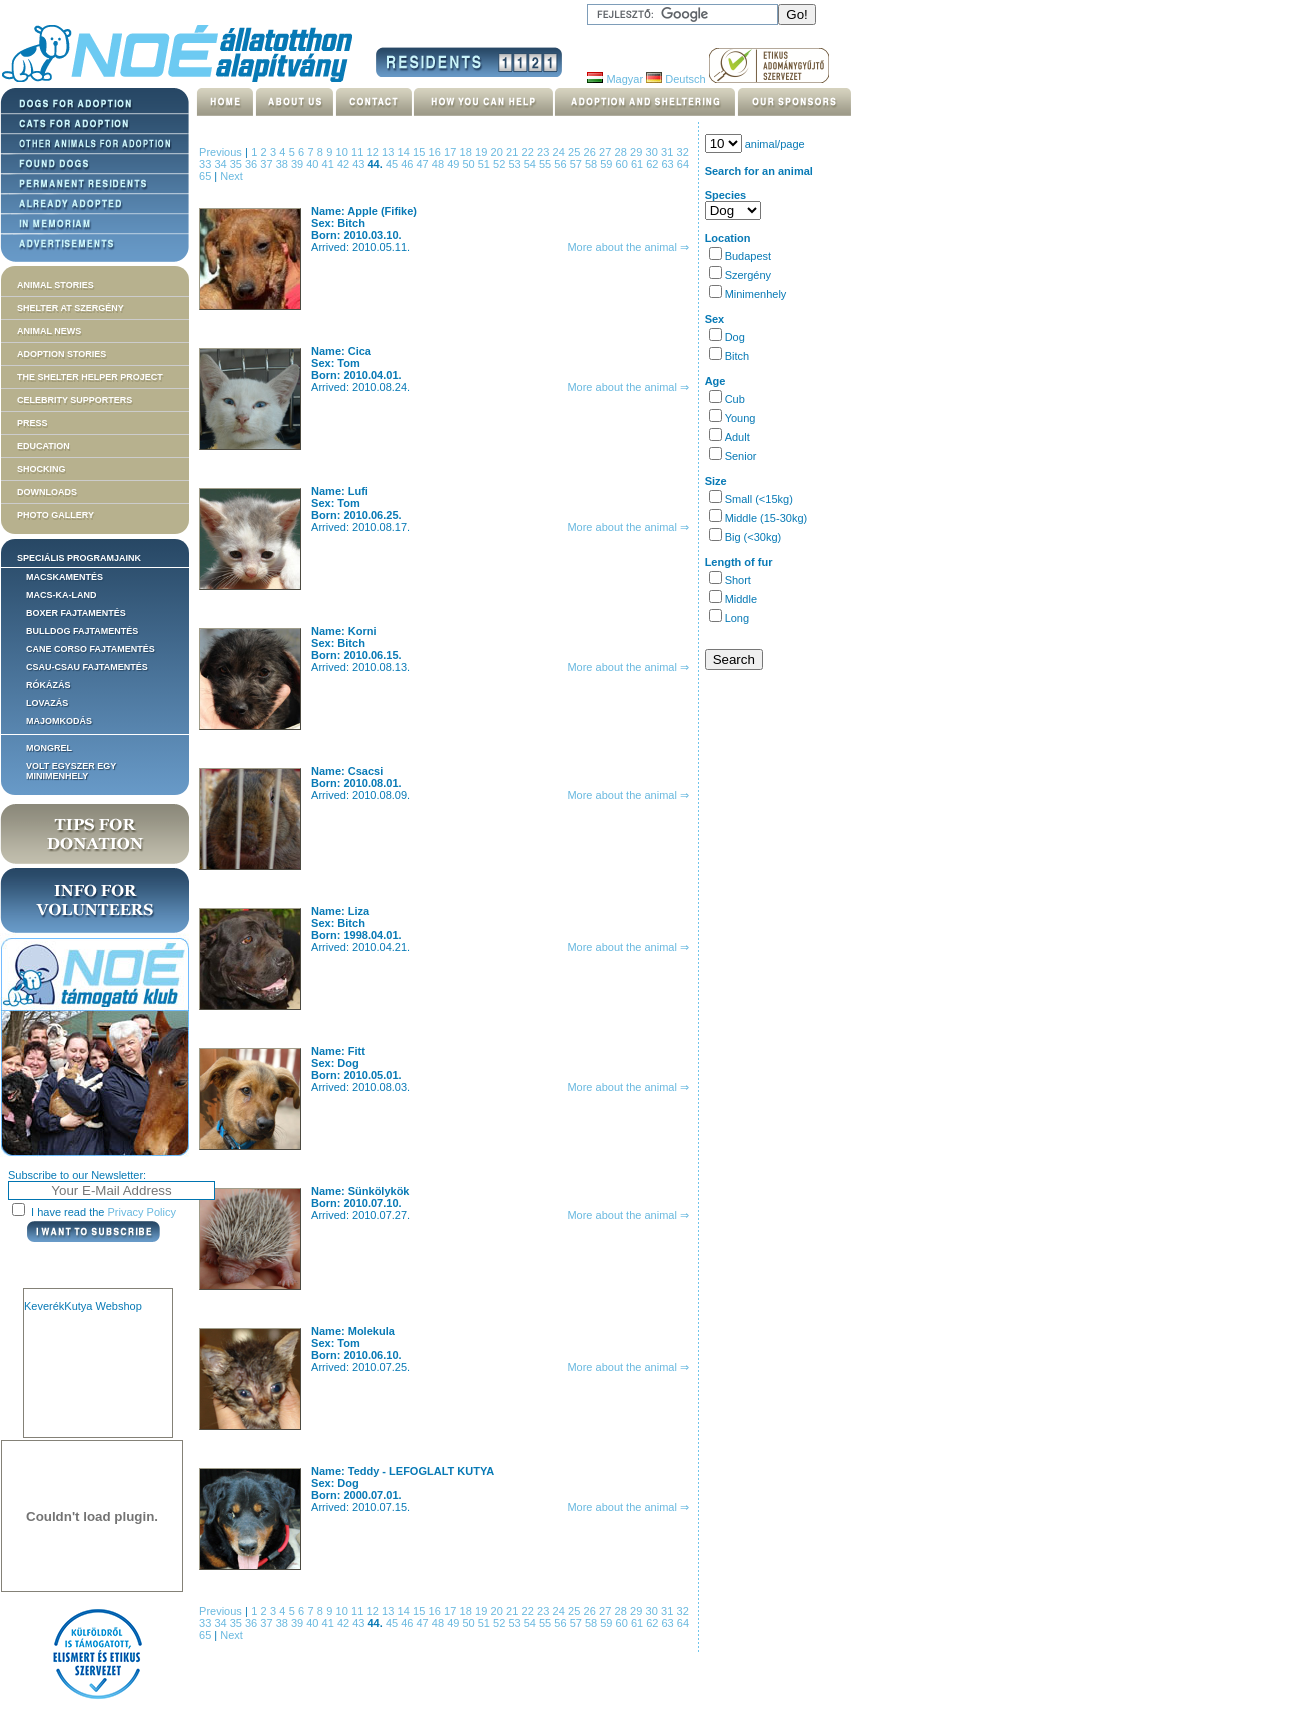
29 (638, 152)
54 (531, 164)
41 (329, 164)
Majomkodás (59, 721)
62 (653, 164)
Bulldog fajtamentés (82, 631)
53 (515, 164)
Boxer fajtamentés (76, 613)
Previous (220, 152)
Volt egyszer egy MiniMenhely (71, 771)
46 (408, 164)
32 (683, 152)
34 (221, 164)
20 (499, 152)
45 (393, 164)
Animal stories (55, 285)
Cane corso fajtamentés (90, 649)
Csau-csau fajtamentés (87, 667)
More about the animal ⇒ (628, 247)
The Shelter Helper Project (90, 377)
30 (654, 152)
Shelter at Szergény (70, 308)
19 (483, 152)
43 (359, 164)
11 (359, 152)
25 (576, 152)
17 (452, 152)
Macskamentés (64, 577)
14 (406, 152)
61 (638, 164)
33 (206, 164)
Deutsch (675, 79)
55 (546, 164)
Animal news (49, 331)
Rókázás (48, 685)
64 (683, 164)
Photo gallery (55, 515)
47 (424, 164)
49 (454, 164)
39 (298, 164)
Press (32, 423)
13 (390, 152)
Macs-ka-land (61, 595)
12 (375, 152)
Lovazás (47, 703)
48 (439, 164)
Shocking (41, 469)
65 (206, 176)
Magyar (615, 79)
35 (237, 164)
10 (344, 152)
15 (421, 152)
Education (43, 446)
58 (592, 164)
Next (231, 176)
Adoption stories (61, 354)
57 (577, 164)
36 (252, 164)
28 (623, 152)
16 (437, 152)
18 (468, 152)
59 (607, 164)
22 (530, 152)
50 (469, 164)
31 (669, 152)
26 (592, 152)
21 (514, 152)
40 (313, 164)
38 (283, 164)
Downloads (47, 492)
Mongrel (49, 748)
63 (669, 164)
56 (561, 164)
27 (607, 152)
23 (545, 152)
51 (485, 164)
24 (561, 152)
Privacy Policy (142, 1212)
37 (267, 164)
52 (500, 164)
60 (623, 164)
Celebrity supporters (74, 400)
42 (344, 164)
